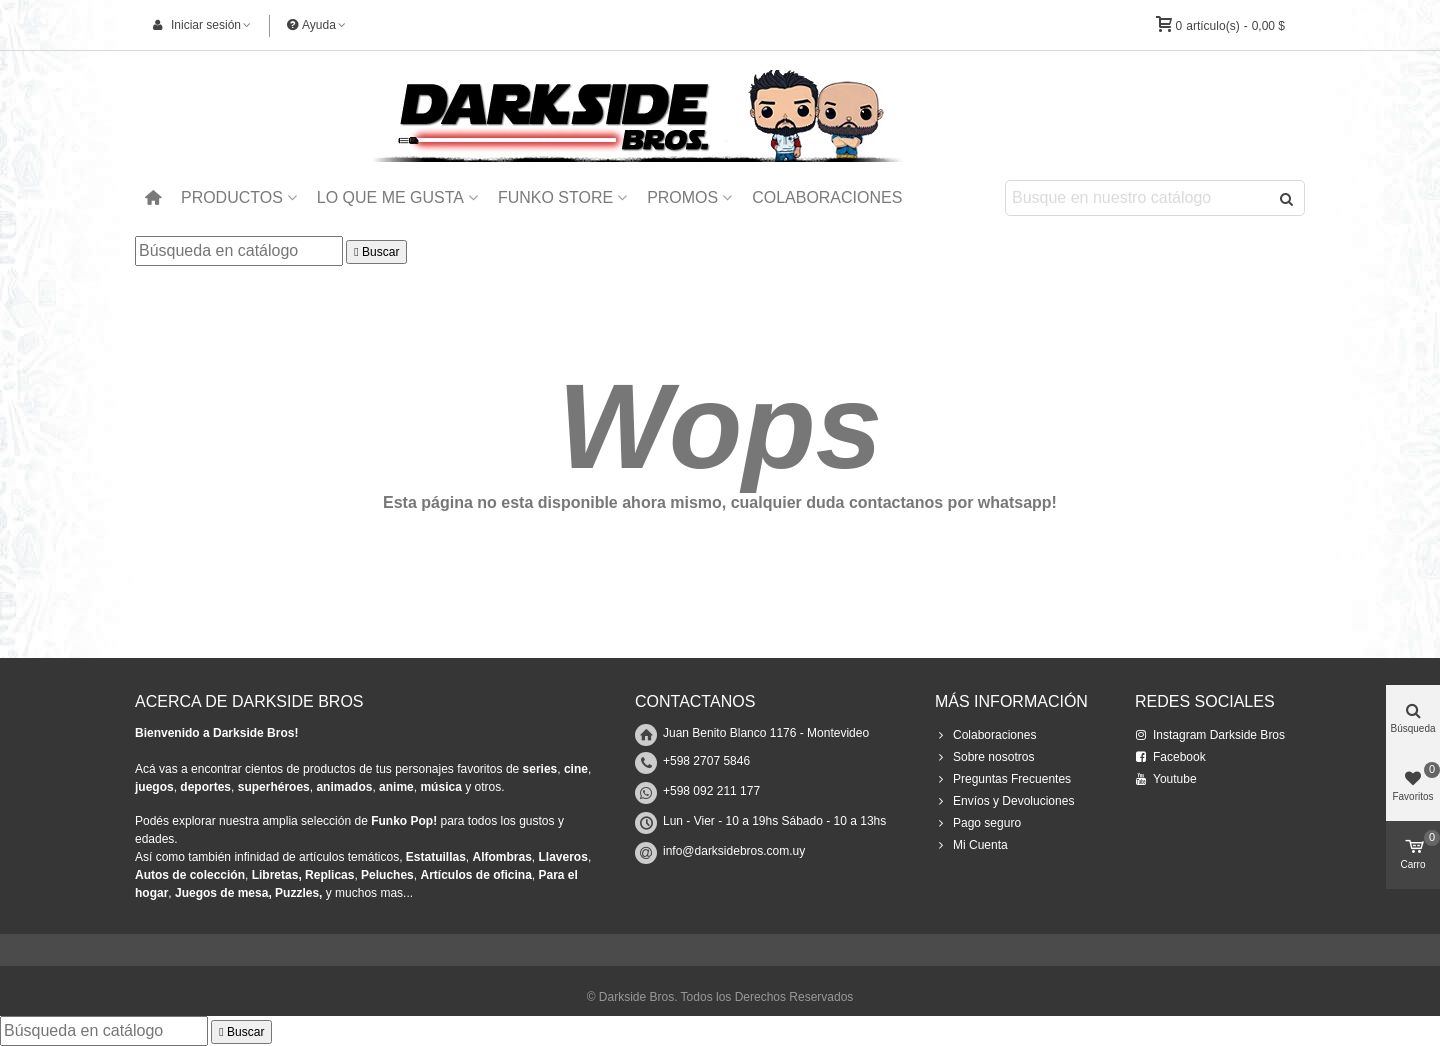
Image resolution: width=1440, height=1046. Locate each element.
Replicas (329, 875)
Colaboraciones (827, 197)
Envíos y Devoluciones (1004, 801)
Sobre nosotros (984, 757)
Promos (682, 197)
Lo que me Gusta (390, 197)
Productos (232, 197)
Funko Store (555, 197)
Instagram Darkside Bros (1210, 735)
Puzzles (297, 893)
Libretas (275, 875)
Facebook (1170, 757)
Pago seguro (978, 823)
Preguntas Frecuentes (1003, 779)
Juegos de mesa (221, 893)
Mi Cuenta (971, 845)
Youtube (1166, 779)
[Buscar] (239, 251)
